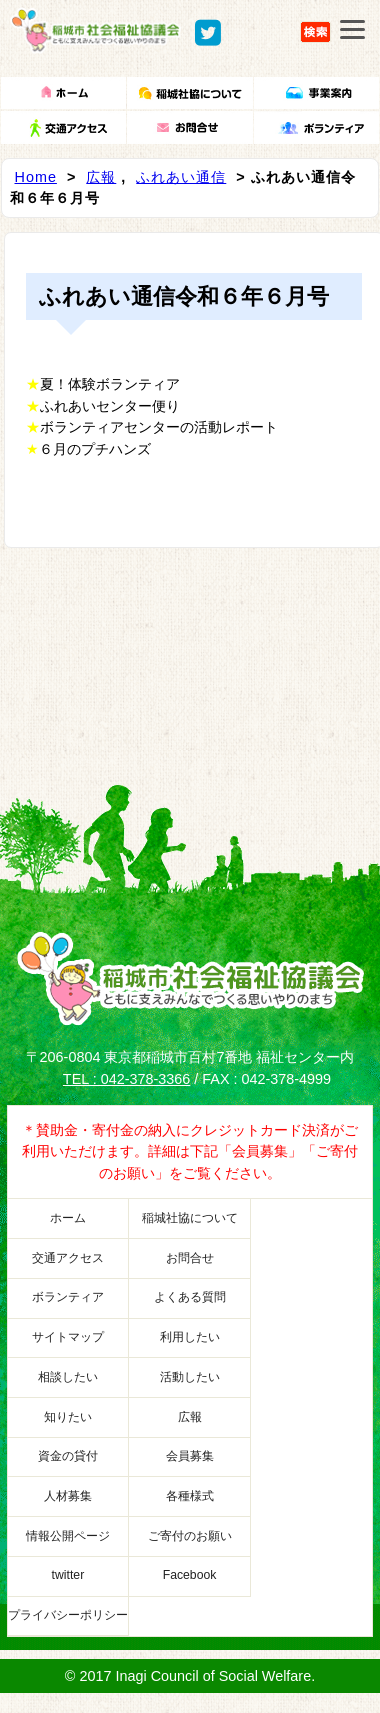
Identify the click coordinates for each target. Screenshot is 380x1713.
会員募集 (190, 1456)
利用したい (190, 1337)
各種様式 (190, 1496)
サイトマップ (68, 1337)
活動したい (190, 1377)
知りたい (68, 1417)
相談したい (68, 1377)
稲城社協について (190, 1218)
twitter (68, 1575)
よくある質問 (190, 1297)
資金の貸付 (68, 1456)
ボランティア (68, 1297)
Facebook (190, 1575)
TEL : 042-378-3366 (126, 1079)
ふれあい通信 (181, 177)
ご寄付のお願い (190, 1536)
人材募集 (68, 1496)
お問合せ (190, 1258)
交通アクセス (68, 1258)
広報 (101, 177)
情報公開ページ (68, 1536)
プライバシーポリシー (68, 1615)
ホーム (68, 1218)
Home (36, 177)
